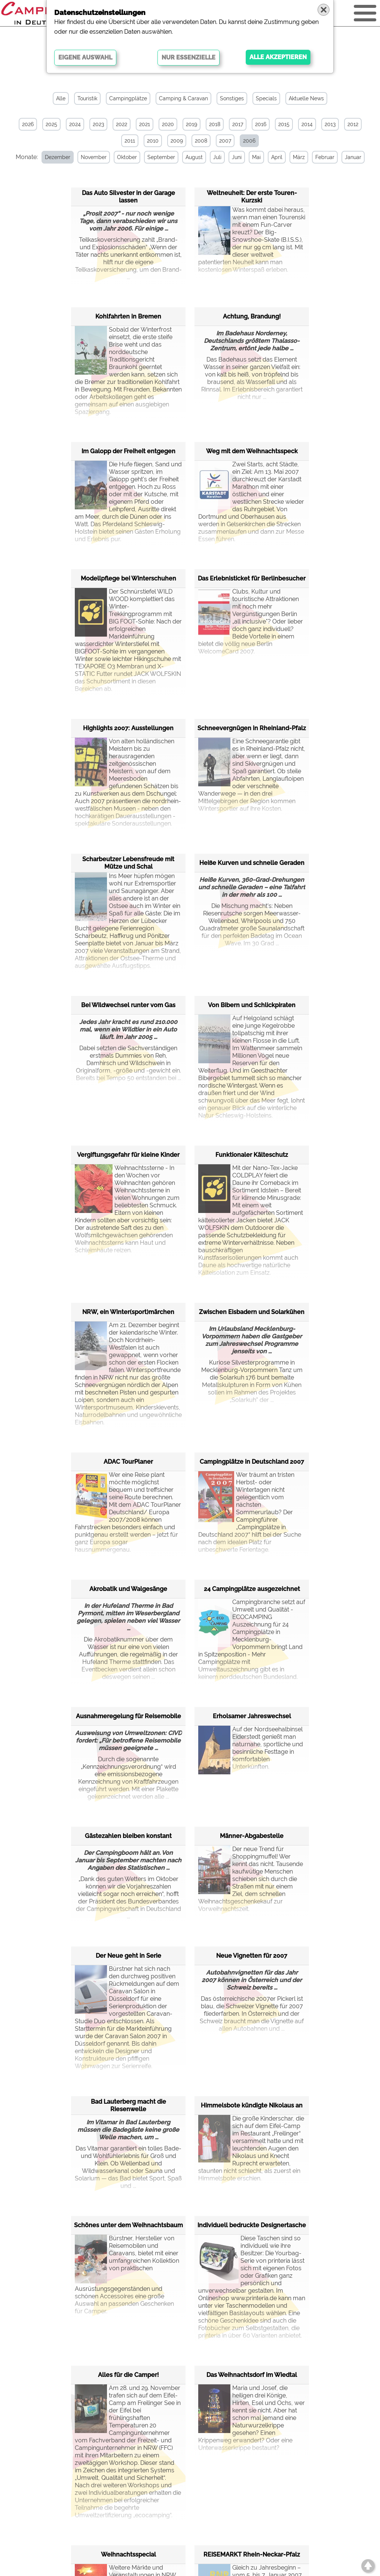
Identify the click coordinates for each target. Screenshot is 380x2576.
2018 (214, 124)
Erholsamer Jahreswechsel (252, 1716)
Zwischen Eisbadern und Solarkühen (251, 1312)
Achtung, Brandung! (252, 316)
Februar (324, 157)
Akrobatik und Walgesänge (128, 1588)
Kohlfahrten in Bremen (128, 316)
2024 (75, 124)
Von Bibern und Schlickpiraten (251, 1005)
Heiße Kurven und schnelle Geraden (251, 862)
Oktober (127, 157)
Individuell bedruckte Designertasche (251, 2225)
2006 (249, 141)
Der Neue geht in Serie (128, 1955)
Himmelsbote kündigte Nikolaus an (252, 2105)
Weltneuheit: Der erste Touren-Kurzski (252, 196)
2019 (191, 124)
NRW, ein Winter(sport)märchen (128, 1312)
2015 (283, 124)
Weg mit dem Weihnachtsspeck (252, 451)
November (94, 157)
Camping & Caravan (183, 98)
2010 (153, 141)
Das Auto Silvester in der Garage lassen (128, 196)
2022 (121, 124)
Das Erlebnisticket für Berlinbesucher (252, 578)
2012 (352, 124)
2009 (177, 141)
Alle (60, 98)
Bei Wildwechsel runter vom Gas (128, 1005)
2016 (260, 124)
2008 (201, 141)
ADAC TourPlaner (128, 1461)
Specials (266, 98)
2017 (237, 124)
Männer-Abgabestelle (252, 1835)
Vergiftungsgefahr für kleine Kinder (128, 1154)
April (276, 157)
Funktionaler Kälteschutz (251, 1154)
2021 (144, 124)
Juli (217, 157)
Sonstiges (232, 98)
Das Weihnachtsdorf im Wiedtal (251, 2374)
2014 (307, 124)
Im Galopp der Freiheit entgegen (128, 451)
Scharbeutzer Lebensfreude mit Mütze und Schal (128, 863)
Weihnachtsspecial (128, 2554)
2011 (130, 141)
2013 (330, 124)
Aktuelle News (306, 98)
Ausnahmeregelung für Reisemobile (128, 1716)
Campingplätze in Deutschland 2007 (252, 1461)
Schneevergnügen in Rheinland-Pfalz (251, 728)
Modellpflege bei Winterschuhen (128, 578)
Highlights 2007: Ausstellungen (128, 728)
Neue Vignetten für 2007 (251, 1955)
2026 (28, 124)
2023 (98, 124)
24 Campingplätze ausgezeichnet (252, 1588)
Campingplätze (128, 98)
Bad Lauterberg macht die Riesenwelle (128, 2105)
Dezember (57, 157)
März (299, 157)
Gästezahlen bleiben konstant (128, 1835)
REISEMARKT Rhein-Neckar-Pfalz (251, 2554)
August (194, 157)
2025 (51, 124)
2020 (168, 124)
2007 (225, 141)
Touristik (87, 98)
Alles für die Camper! (128, 2374)
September (161, 157)
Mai (256, 157)
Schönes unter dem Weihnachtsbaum (128, 2225)
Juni (237, 157)
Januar (353, 157)
